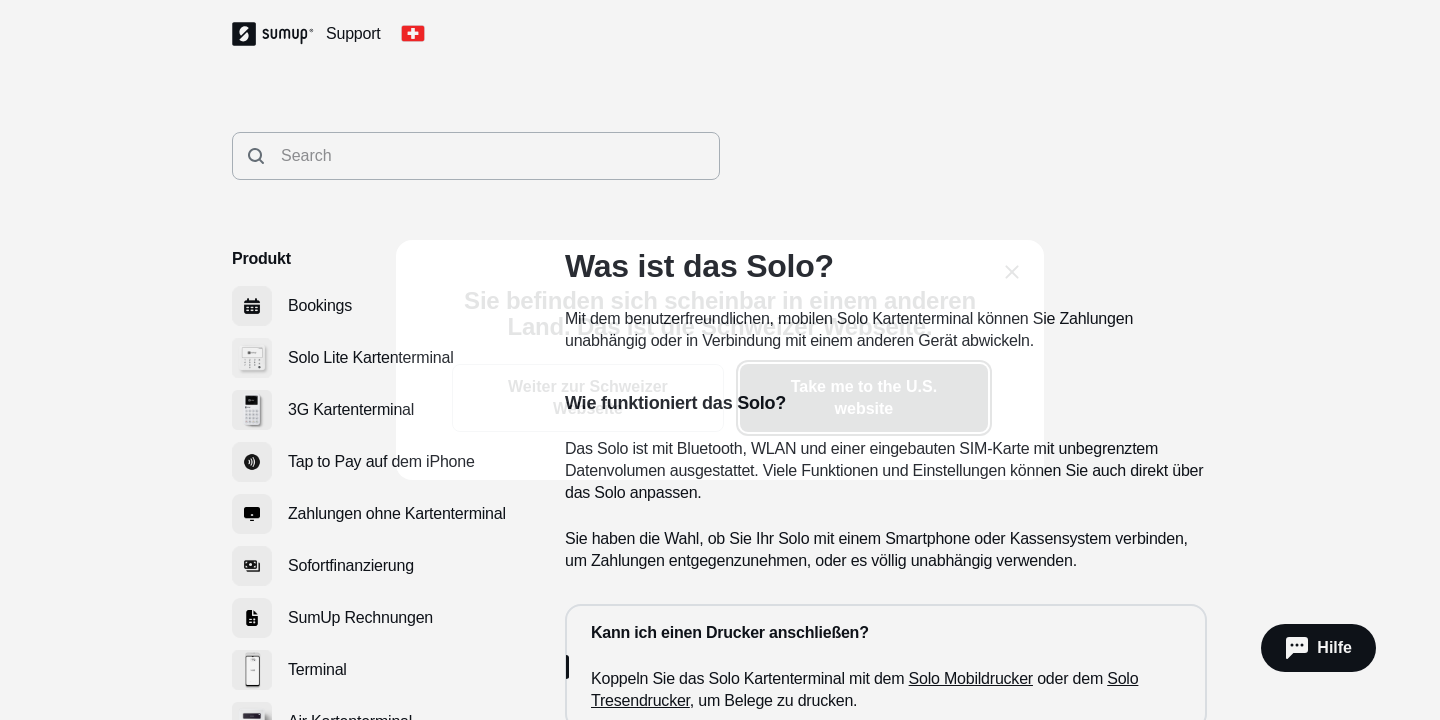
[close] (1012, 272)
